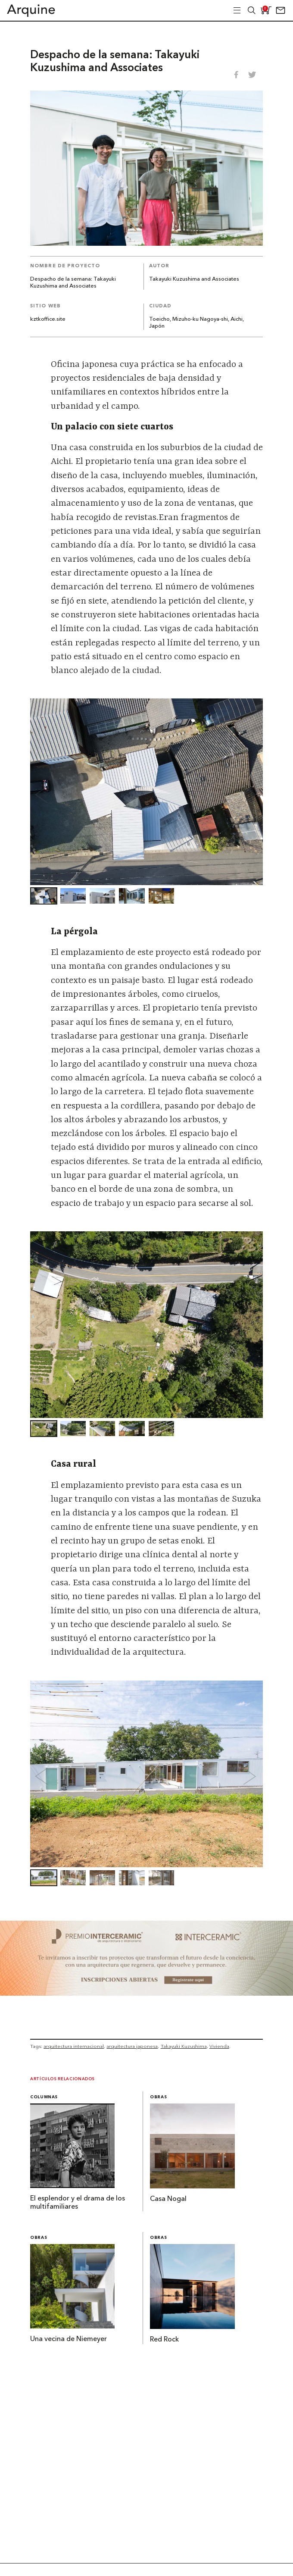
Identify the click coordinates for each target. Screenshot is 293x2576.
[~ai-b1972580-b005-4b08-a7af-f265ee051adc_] (146, 1993)
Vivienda (219, 2046)
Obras (158, 2097)
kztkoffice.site (47, 319)
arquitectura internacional (74, 2046)
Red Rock (164, 2339)
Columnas (44, 2097)
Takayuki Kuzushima (184, 2046)
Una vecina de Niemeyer (68, 2339)
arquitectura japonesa (132, 2046)
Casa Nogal (168, 2199)
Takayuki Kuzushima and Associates (194, 279)
